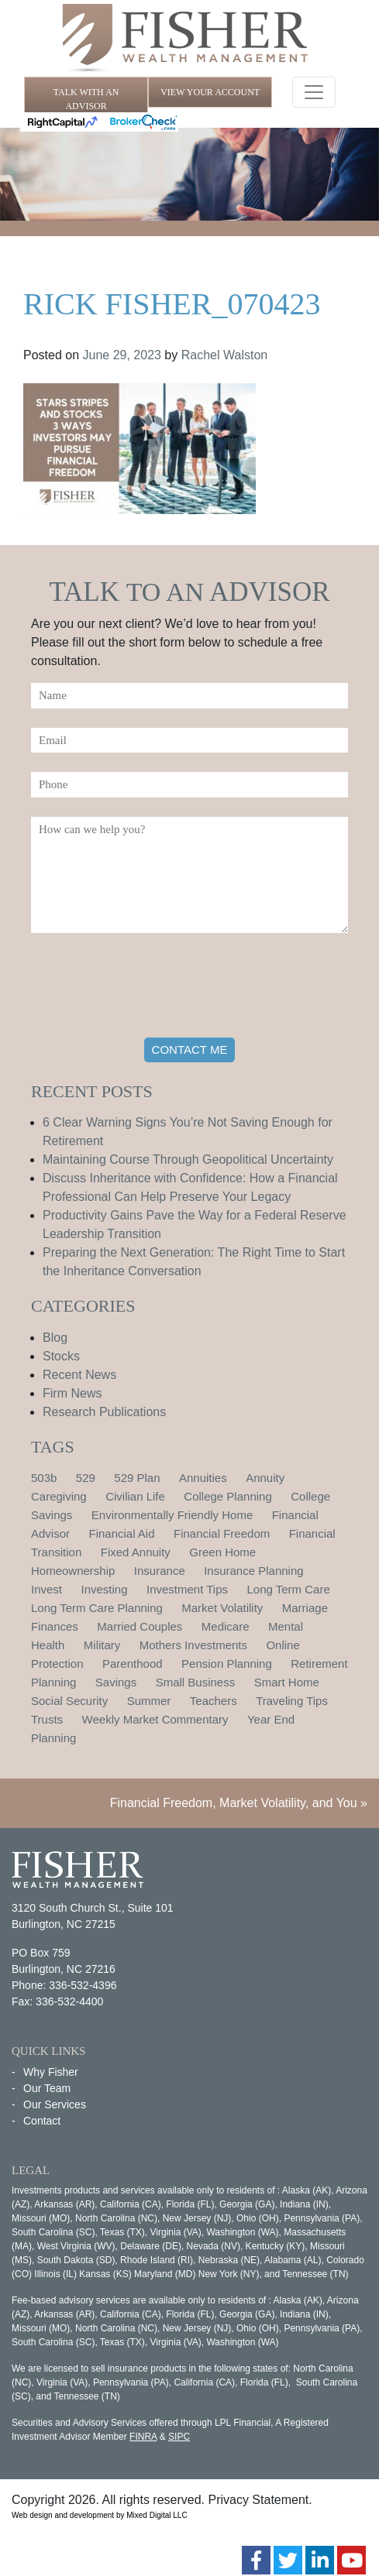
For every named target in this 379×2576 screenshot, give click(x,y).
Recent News (79, 1374)
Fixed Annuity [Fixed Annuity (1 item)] (136, 1552)
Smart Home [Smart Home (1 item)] (286, 1682)
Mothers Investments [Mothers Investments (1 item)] (193, 1645)
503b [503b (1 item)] (44, 1477)
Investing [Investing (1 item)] (104, 1589)
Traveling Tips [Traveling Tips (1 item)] (292, 1700)
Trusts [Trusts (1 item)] (47, 1719)
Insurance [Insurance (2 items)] (159, 1570)
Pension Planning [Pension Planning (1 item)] (226, 1663)
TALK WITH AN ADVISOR (86, 99)
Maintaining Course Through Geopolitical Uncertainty (188, 1159)
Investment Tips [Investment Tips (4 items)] (187, 1589)
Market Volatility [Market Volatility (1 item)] (222, 1607)
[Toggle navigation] (314, 92)
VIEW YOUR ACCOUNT (210, 92)
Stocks (61, 1356)
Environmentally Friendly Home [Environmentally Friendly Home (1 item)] (172, 1514)
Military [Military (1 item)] (102, 1645)
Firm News (72, 1393)
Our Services (54, 2104)
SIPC (179, 2436)
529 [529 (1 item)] (85, 1477)
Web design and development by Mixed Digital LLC (100, 2515)
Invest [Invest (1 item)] (46, 1589)
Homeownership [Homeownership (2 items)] (73, 1570)
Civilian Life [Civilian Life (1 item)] (135, 1496)
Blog (55, 1337)
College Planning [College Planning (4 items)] (227, 1496)
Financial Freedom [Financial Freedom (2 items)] (222, 1533)
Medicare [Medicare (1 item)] (226, 1626)
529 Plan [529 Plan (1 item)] (137, 1477)
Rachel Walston (224, 355)
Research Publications (104, 1411)
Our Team (47, 2088)
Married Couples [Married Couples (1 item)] (139, 1626)
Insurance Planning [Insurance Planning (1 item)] (253, 1570)
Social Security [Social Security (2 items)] (69, 1700)
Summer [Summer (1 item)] (149, 1700)
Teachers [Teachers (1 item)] (213, 1700)
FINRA (143, 2436)
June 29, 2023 (122, 355)
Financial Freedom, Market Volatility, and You (233, 1802)
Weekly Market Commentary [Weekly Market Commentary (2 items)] (155, 1719)
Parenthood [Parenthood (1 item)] (132, 1663)
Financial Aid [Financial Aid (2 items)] (121, 1533)
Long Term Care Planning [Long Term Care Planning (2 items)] (97, 1607)
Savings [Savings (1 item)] (115, 1682)
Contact (41, 2121)
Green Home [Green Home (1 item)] (222, 1552)
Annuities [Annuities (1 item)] (203, 1477)
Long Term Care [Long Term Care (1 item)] (287, 1589)
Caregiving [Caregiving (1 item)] (59, 1496)
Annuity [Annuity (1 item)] (265, 1477)
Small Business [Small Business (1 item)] (196, 1682)
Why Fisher (50, 2072)
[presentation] (149, 988)
